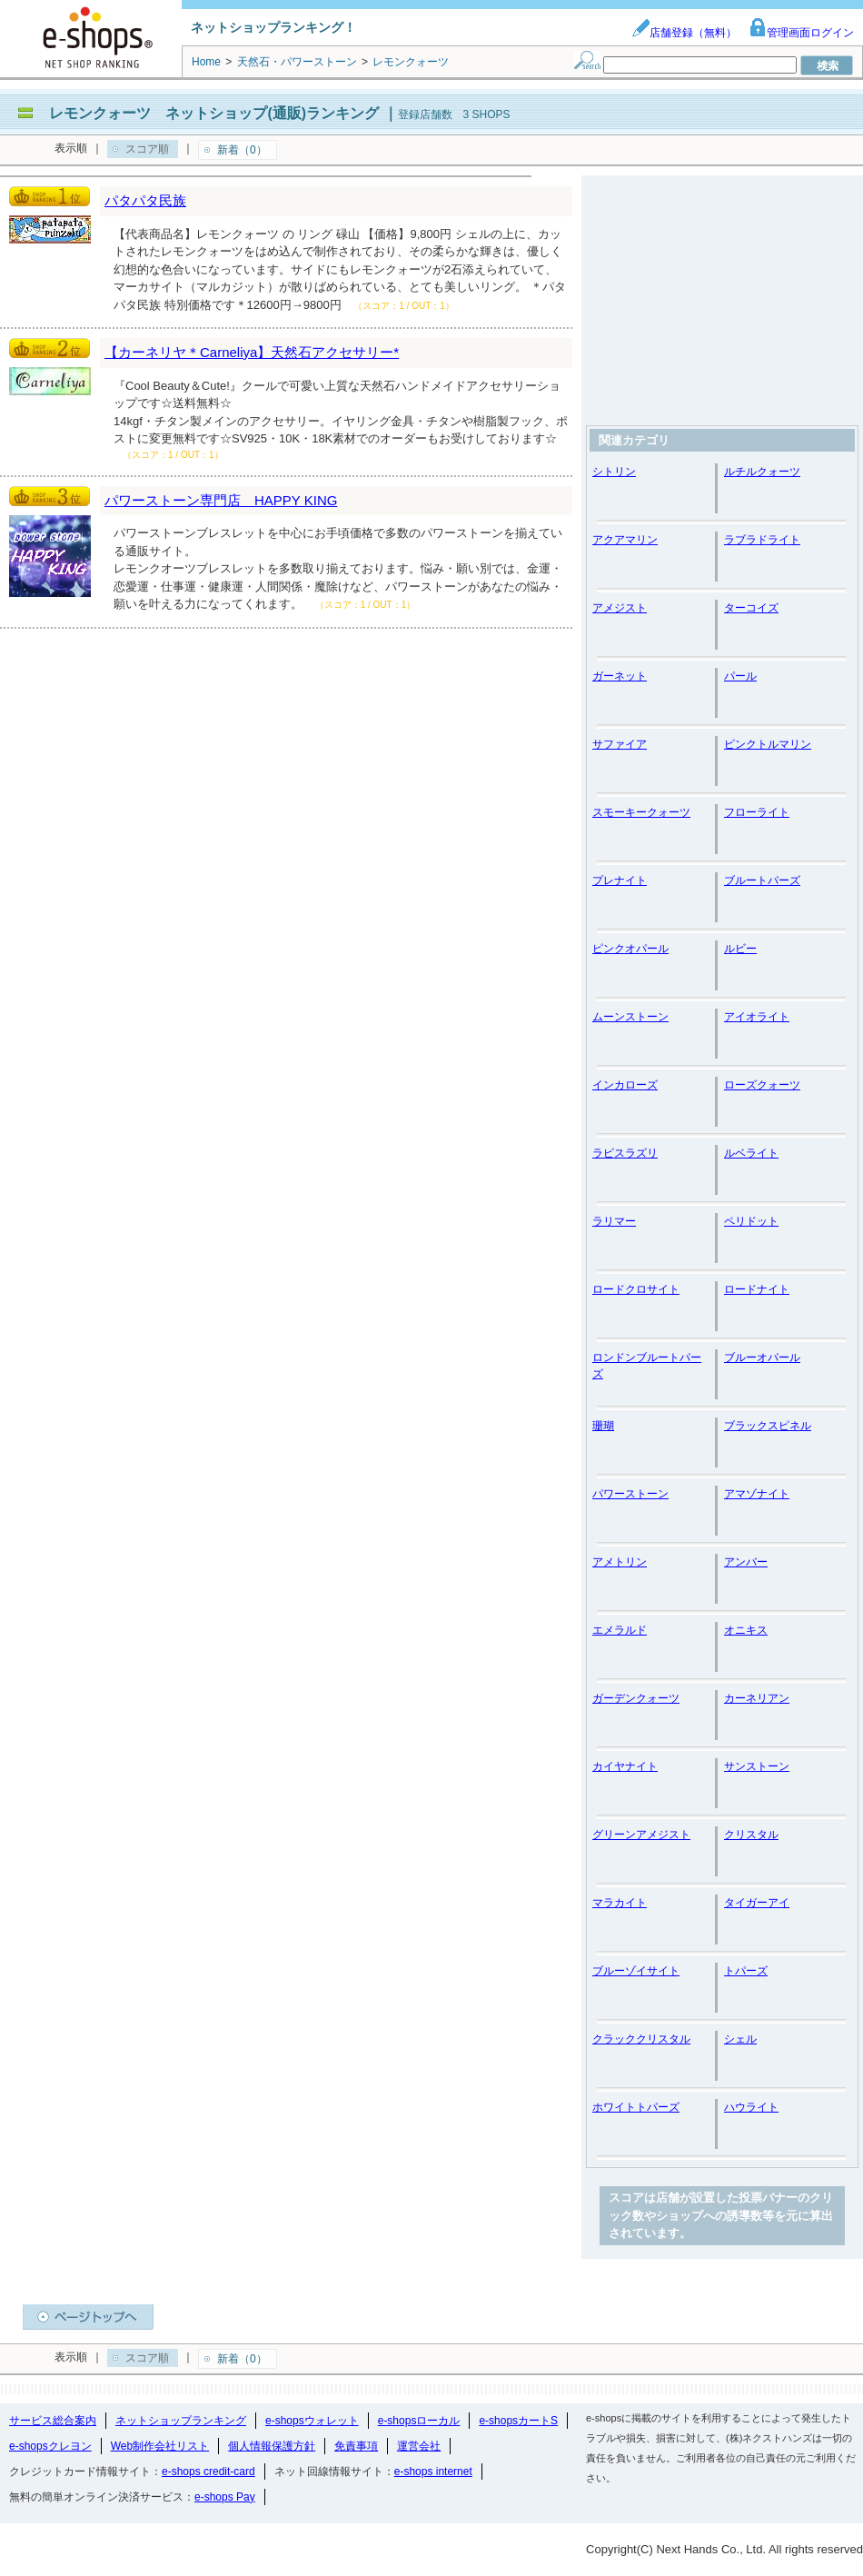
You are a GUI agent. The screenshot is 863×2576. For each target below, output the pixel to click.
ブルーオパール (762, 1357)
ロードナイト (756, 1289)
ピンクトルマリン (767, 744)
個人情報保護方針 (271, 2446)
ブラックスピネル (767, 1425)
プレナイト (619, 880)
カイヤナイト (625, 1766)
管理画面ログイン (801, 32)
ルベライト (751, 1153)
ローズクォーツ (762, 1085)
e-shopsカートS (518, 2420)
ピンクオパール (630, 948)
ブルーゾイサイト (635, 1970)
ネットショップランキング (180, 2420)
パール (740, 676)
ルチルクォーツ (762, 471)
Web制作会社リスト (160, 2446)
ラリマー (614, 1221)
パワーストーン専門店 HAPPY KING (220, 500)
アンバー (746, 1562)
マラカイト (619, 1902)
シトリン (614, 471)
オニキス (746, 1630)
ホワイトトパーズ (635, 2107)
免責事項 (356, 2446)
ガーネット (619, 676)
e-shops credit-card (208, 2471)
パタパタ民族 (145, 200)
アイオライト (756, 1016)
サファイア (619, 744)
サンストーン (756, 1766)
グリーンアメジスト (641, 1834)
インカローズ (625, 1085)
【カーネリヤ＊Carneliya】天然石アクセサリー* (251, 352)
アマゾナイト (756, 1493)
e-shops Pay (224, 2497)
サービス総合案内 (52, 2420)
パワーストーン (630, 1493)
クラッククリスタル (641, 2039)
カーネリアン (756, 1698)
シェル (740, 2039)
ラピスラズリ (625, 1153)
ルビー (740, 948)
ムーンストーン (630, 1016)
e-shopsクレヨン (50, 2446)
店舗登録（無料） (684, 32)
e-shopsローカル (419, 2420)
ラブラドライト (762, 539)
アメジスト (619, 608)
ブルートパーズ (762, 880)
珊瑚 (603, 1425)
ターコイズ (751, 608)
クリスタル (751, 1834)
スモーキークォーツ (641, 812)
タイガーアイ (756, 1902)
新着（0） (242, 150)
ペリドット (751, 1221)
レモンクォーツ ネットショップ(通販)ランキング (214, 113)
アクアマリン (625, 539)
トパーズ (746, 1970)
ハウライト (751, 2107)
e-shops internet (433, 2471)
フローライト (756, 812)
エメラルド (619, 1630)
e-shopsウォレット (312, 2420)
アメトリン (619, 1562)
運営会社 (419, 2446)
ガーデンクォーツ (635, 1698)
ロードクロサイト (635, 1289)
